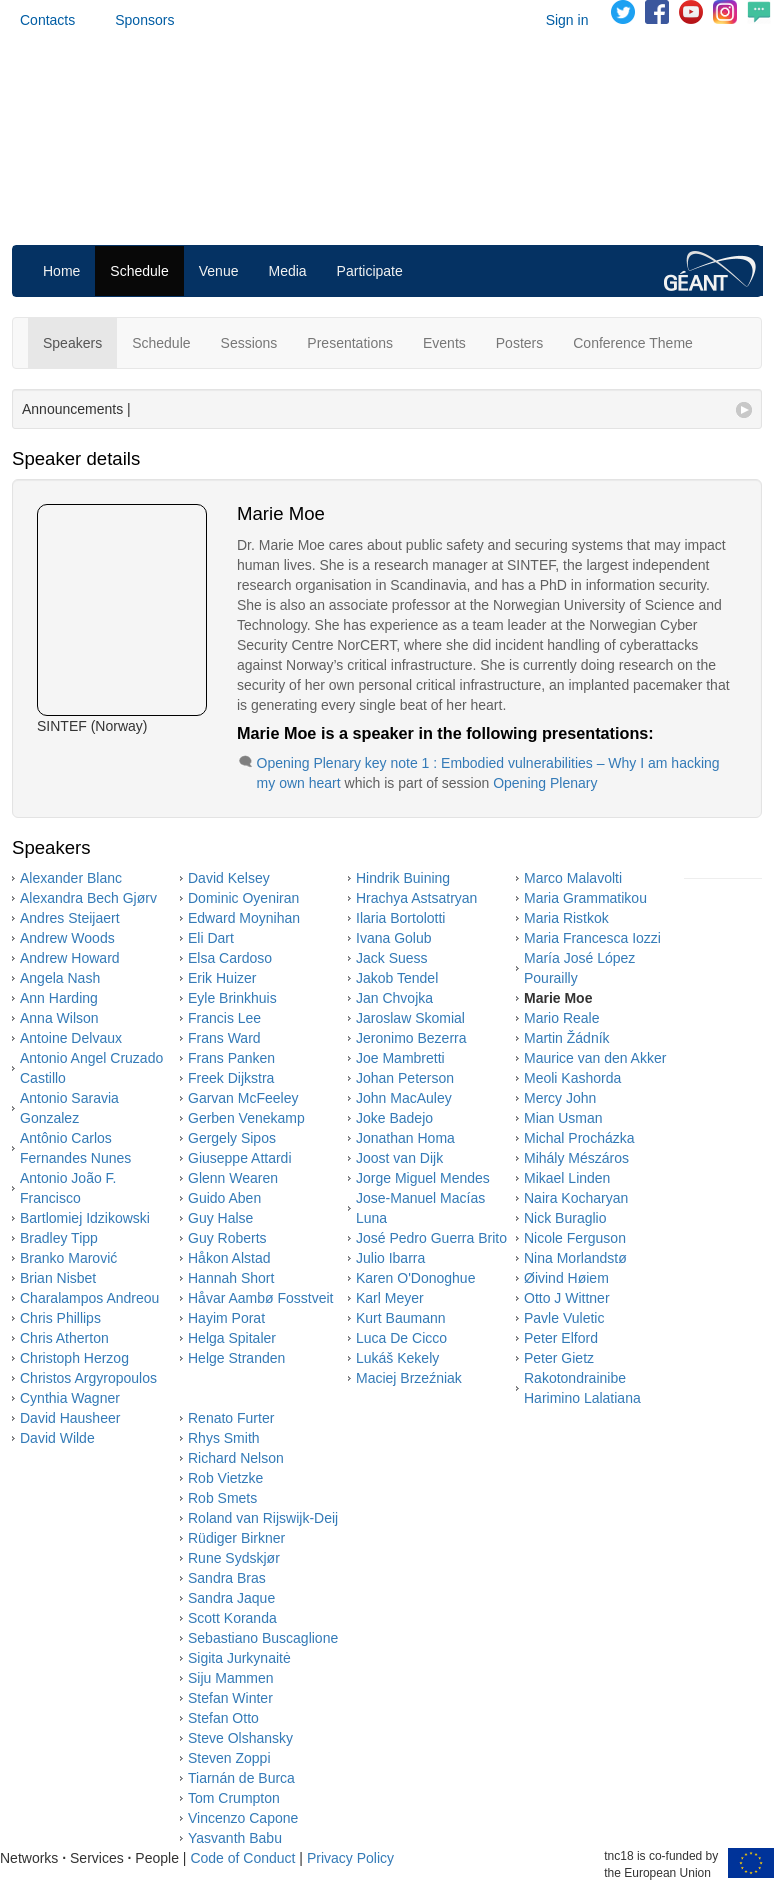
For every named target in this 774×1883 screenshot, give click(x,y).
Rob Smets (222, 1498)
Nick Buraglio (565, 1218)
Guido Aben (224, 1198)
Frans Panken (231, 1058)
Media (287, 271)
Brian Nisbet (58, 1278)
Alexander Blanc (71, 878)
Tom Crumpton (234, 1798)
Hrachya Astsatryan (416, 898)
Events (444, 343)
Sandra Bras (227, 1578)
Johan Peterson (405, 1078)
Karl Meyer (390, 1298)
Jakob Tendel (397, 978)
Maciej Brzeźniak (409, 1378)
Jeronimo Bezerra (411, 1038)
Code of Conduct (242, 1858)
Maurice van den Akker (595, 1058)
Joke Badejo (394, 1118)
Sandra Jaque (231, 1598)
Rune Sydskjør (234, 1558)
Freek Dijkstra (231, 1078)
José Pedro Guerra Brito (431, 1238)
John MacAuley (404, 1098)
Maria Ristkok (566, 918)
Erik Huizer (222, 978)
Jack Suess (392, 958)
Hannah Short (231, 1278)
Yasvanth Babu (235, 1838)
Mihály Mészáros (576, 1158)
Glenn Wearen (233, 1178)
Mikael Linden (567, 1178)
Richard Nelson (236, 1458)
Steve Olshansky (240, 1738)
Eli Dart (211, 938)
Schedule (139, 271)
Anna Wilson (59, 1018)
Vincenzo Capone (243, 1818)
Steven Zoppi (229, 1758)
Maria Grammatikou (585, 898)
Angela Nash (60, 978)
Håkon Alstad (229, 1258)
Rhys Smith (224, 1438)
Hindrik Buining (403, 878)
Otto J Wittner (567, 1298)
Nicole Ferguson (575, 1238)
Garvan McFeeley (243, 1098)
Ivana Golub (394, 938)
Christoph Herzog (74, 1358)
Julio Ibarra (390, 1258)
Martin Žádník (567, 1038)
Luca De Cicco (401, 1338)
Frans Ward (224, 1038)
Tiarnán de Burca (241, 1778)
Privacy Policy (350, 1858)
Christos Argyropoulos (88, 1378)
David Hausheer (70, 1418)
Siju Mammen (231, 1678)
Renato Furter (231, 1418)
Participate (370, 271)
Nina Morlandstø (575, 1258)
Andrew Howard (70, 958)
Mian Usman (563, 1118)
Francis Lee (224, 1018)
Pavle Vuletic (564, 1318)
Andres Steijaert (70, 918)
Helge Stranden (236, 1358)
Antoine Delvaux (71, 1038)
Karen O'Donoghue (415, 1278)
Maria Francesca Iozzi (592, 938)
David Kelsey (229, 878)
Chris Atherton (64, 1338)
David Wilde (57, 1438)
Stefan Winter (230, 1698)
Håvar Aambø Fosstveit (261, 1298)
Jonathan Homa (405, 1138)
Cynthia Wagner (70, 1398)
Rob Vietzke (225, 1478)
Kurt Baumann (401, 1318)
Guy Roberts (227, 1238)
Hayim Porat (226, 1318)
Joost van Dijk (399, 1158)
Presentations (350, 343)
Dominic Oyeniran (243, 898)
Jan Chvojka (394, 998)
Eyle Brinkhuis (232, 998)
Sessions (249, 343)
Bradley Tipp (59, 1238)
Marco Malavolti (573, 878)
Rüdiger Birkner (236, 1538)
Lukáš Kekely (397, 1358)
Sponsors (144, 20)
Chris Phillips (60, 1318)
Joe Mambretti (400, 1058)
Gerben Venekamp (246, 1118)
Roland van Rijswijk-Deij (263, 1518)
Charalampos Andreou (89, 1298)
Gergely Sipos (232, 1138)
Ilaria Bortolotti (400, 918)
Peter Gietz (559, 1358)
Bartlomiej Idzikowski (85, 1218)
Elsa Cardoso (230, 958)
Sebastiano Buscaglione (263, 1638)
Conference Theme (633, 343)
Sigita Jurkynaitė (239, 1658)
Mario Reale (561, 1018)
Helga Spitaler (232, 1338)
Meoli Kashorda (572, 1078)
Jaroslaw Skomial (410, 1018)
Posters (519, 343)
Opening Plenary (545, 783)
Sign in (567, 20)
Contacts (47, 20)
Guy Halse (220, 1218)
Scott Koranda (232, 1618)
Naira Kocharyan (576, 1198)
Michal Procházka (579, 1138)
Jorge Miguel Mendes (423, 1178)
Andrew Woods (67, 938)
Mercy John (560, 1098)
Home (61, 271)
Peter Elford (561, 1338)
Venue (219, 271)
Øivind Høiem (566, 1278)
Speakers (72, 343)
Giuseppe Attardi (240, 1158)
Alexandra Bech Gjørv (88, 898)
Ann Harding (59, 998)
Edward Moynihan (244, 918)
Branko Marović (68, 1258)
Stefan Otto (223, 1718)
